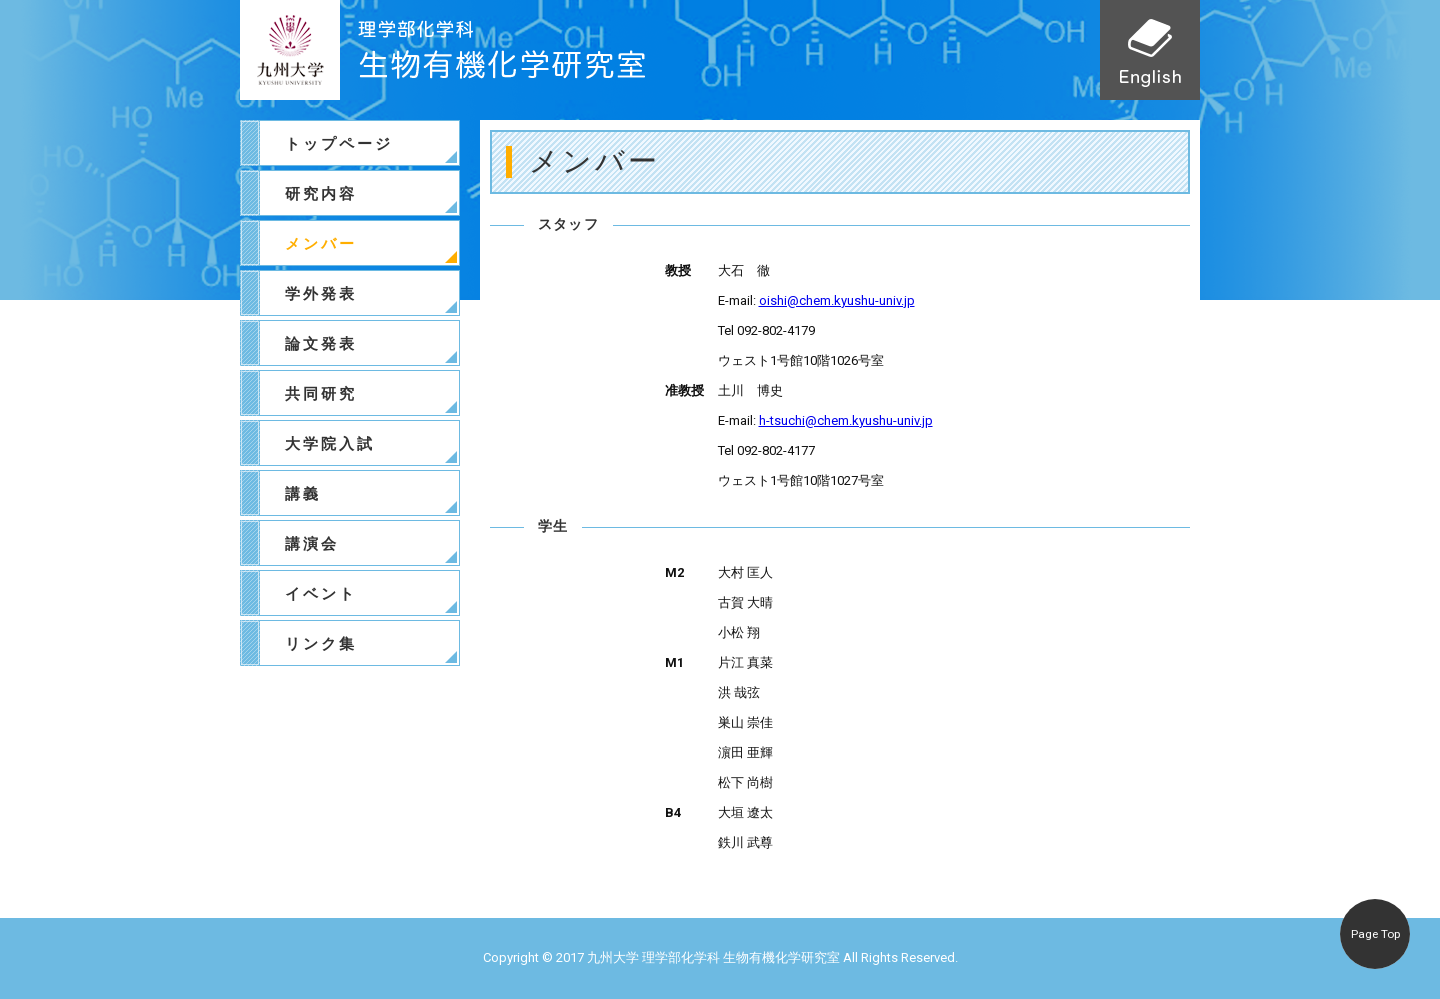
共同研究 (321, 394)
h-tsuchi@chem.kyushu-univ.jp (846, 420)
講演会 (312, 544)
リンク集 (321, 644)
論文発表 (321, 344)
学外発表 (321, 294)
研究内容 (321, 194)
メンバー (321, 244)
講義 (303, 494)
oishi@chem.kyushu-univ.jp (837, 300)
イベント (321, 594)
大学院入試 (330, 444)
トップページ (339, 144)
